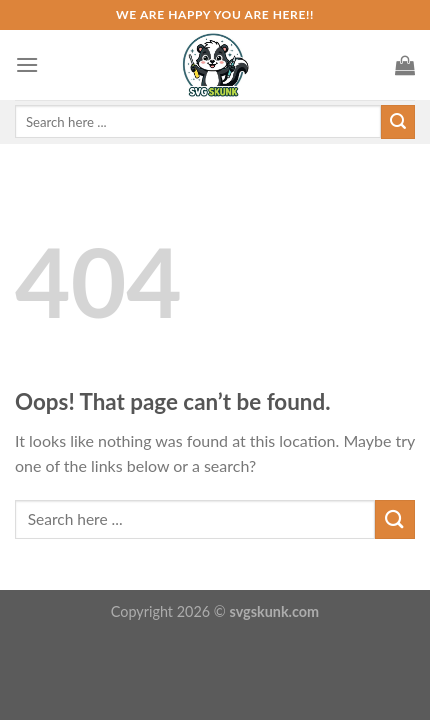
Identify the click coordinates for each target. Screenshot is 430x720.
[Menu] (27, 64)
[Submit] (395, 519)
